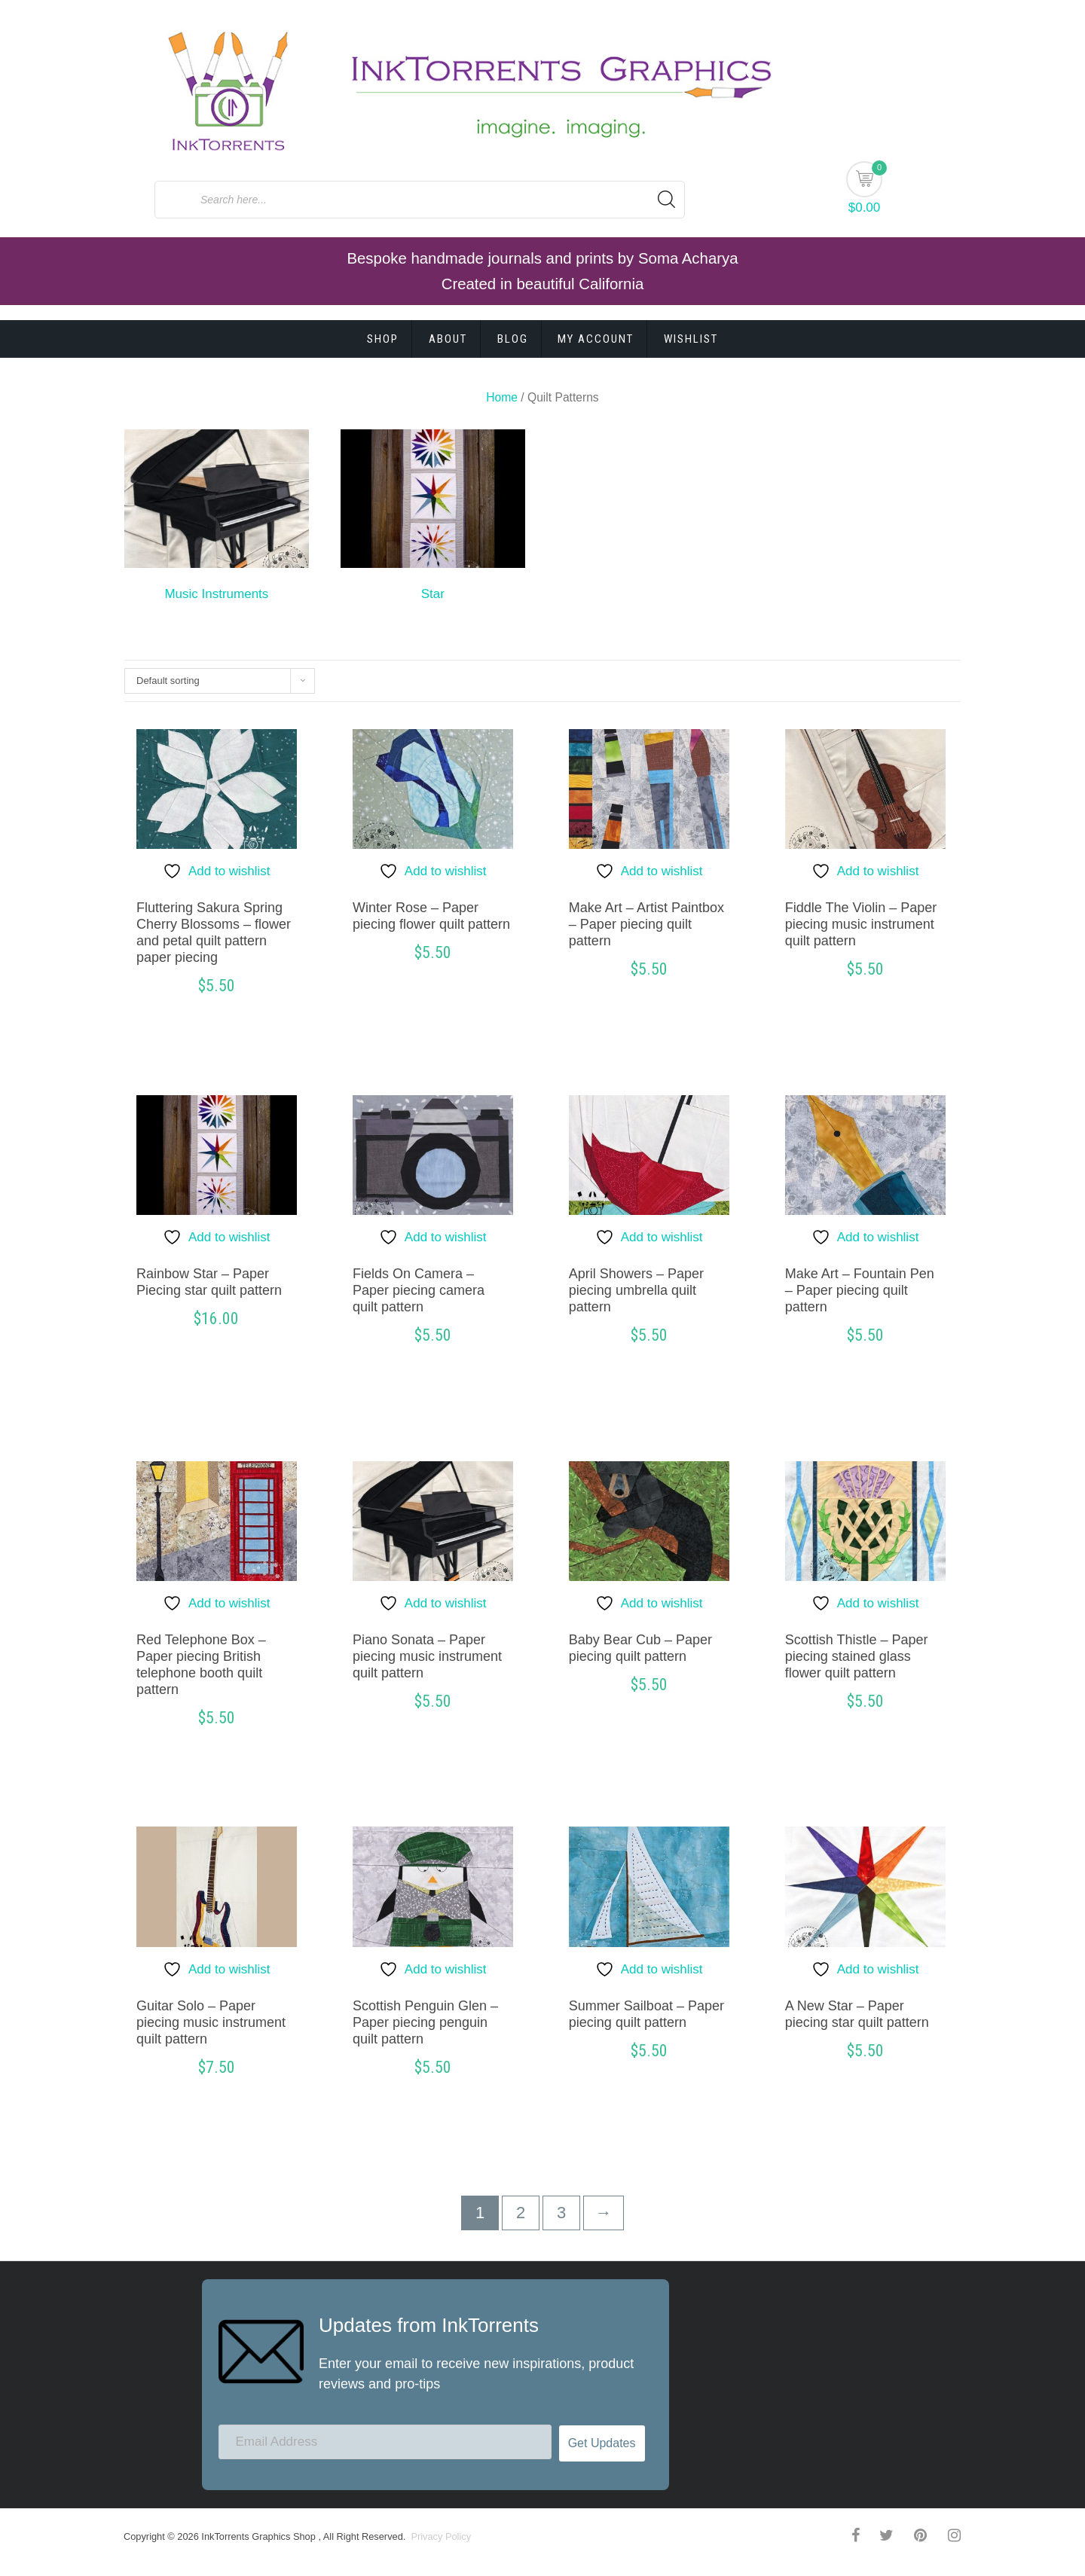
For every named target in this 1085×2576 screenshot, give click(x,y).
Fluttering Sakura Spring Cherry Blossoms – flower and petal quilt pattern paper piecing (213, 932)
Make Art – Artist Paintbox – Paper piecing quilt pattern (646, 924)
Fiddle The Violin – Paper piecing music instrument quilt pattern (861, 924)
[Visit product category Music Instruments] (216, 519)
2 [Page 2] (520, 2212)
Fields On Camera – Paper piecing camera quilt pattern (418, 1290)
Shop (383, 339)
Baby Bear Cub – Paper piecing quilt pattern (640, 1648)
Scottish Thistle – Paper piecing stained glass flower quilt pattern (856, 1656)
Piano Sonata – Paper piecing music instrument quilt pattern (427, 1656)
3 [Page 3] (561, 2212)
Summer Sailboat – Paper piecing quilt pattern (646, 2014)
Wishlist (691, 339)
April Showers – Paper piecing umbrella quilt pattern (636, 1290)
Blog (512, 339)
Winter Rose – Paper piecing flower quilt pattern (431, 916)
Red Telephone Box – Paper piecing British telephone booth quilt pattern (201, 1664)
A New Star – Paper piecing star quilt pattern (857, 2014)
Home (502, 397)
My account (596, 339)
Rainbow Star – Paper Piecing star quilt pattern (209, 1282)
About (448, 339)
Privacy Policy (439, 2536)
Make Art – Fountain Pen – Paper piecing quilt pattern (859, 1290)
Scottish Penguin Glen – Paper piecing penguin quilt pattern (425, 2022)
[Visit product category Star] (433, 519)
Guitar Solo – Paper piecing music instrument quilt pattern (211, 2022)
